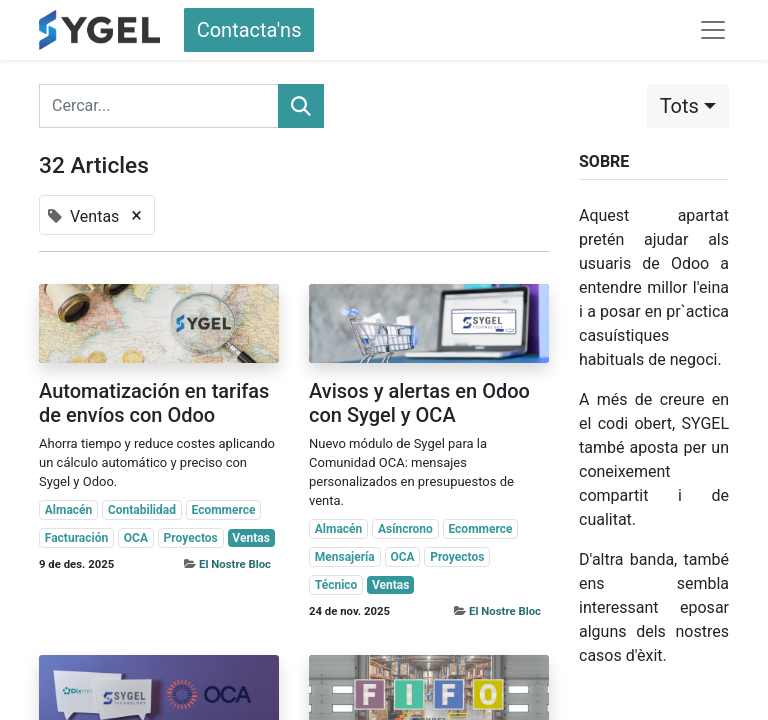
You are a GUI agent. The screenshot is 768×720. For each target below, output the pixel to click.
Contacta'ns (249, 30)
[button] (688, 106)
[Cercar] (301, 106)
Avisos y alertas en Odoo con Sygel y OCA (419, 403)
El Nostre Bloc (235, 564)
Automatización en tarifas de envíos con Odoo (154, 403)
